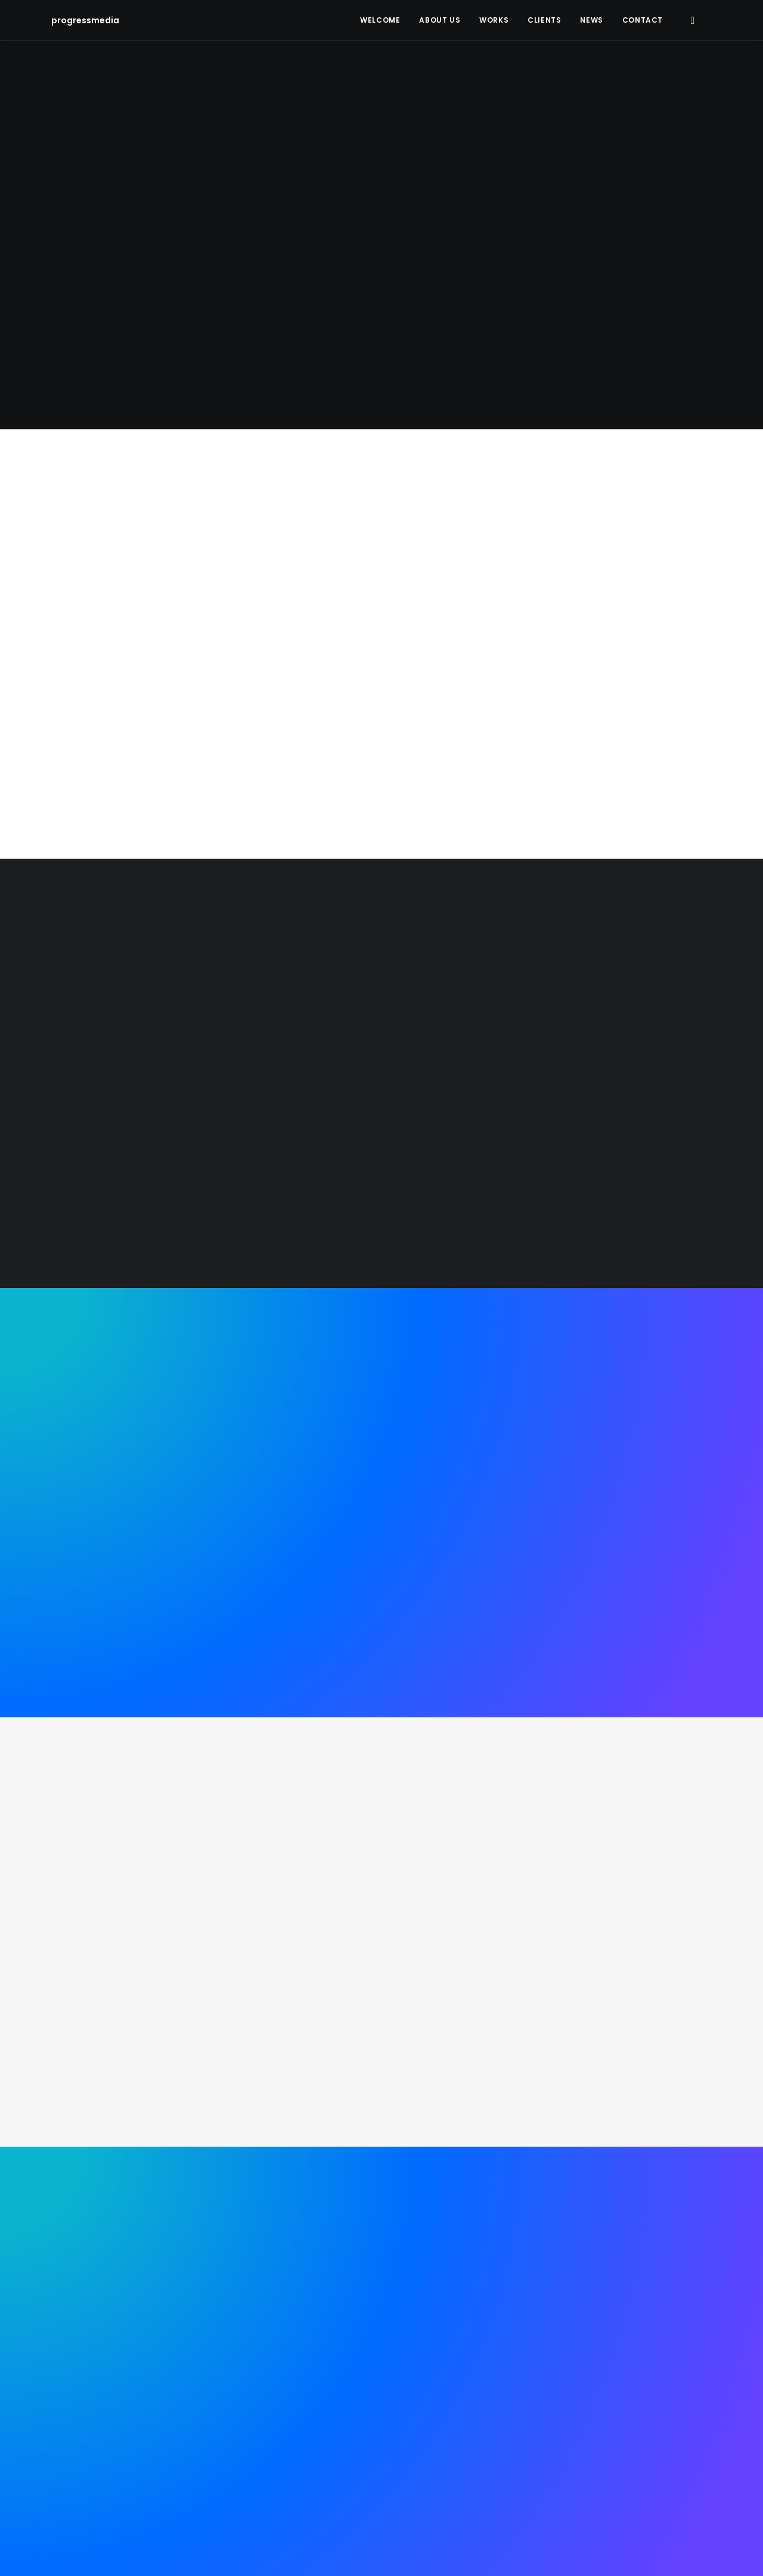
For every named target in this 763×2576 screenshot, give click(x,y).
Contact (642, 20)
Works (493, 20)
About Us (439, 20)
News (591, 20)
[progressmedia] (79, 20)
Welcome (380, 20)
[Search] (692, 20)
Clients (544, 20)
